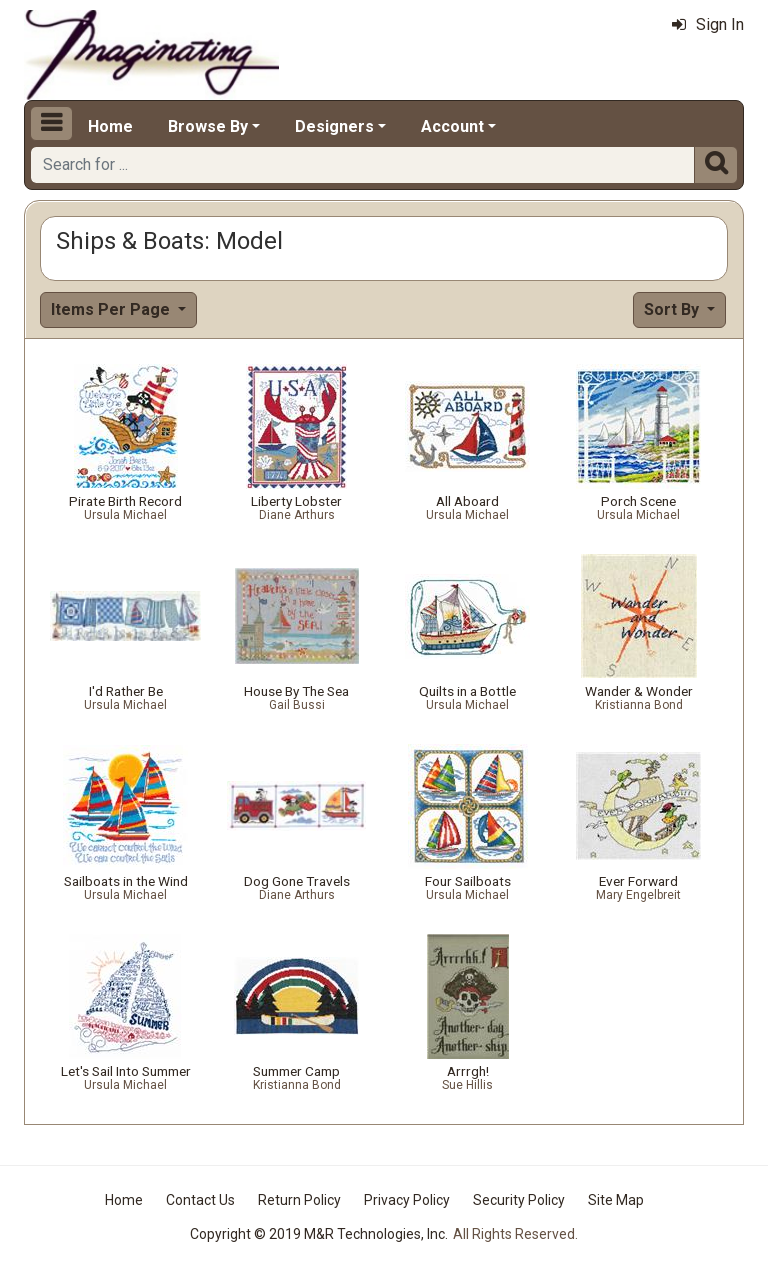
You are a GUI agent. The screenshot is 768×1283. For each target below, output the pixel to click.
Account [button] (452, 126)
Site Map (616, 1200)
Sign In (708, 24)
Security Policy (519, 1200)
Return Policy (299, 1200)
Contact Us (200, 1200)
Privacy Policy (407, 1200)
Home (110, 126)
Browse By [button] (208, 126)
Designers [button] (334, 126)
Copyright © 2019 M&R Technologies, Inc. (319, 1234)
